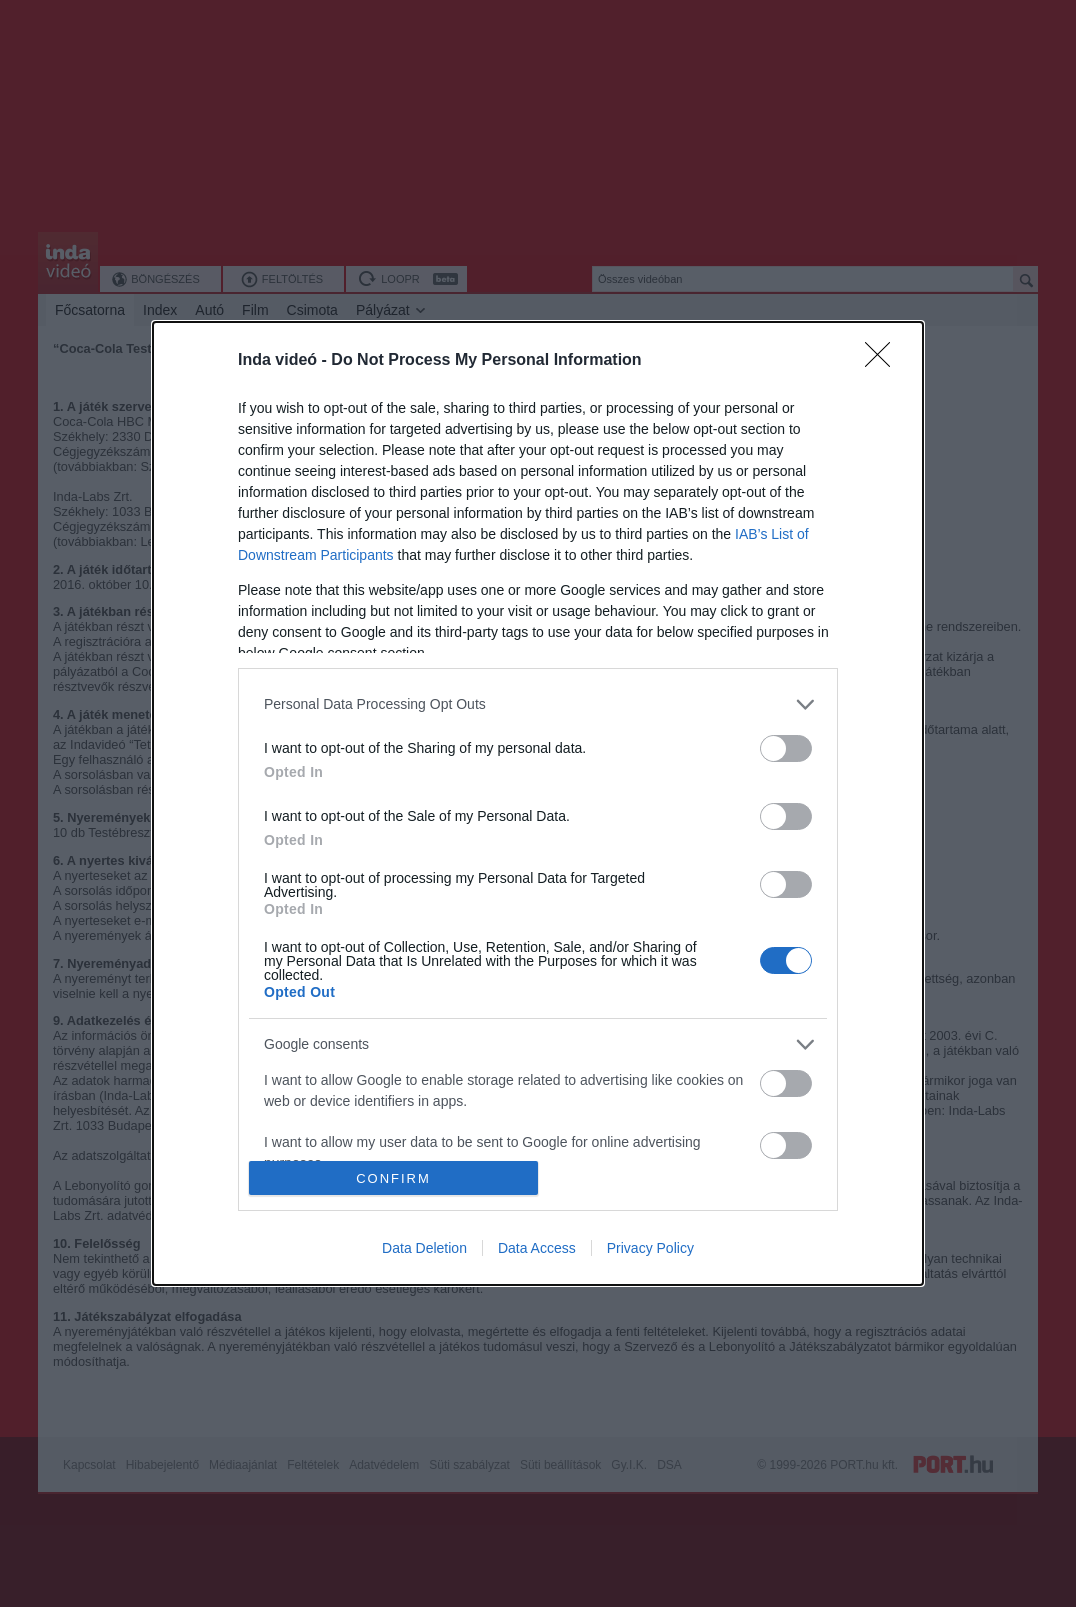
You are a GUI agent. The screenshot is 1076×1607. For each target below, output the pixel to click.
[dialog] (538, 803)
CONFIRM (393, 1178)
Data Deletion (424, 1248)
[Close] (884, 361)
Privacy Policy (650, 1248)
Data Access (537, 1248)
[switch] (786, 748)
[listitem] (538, 704)
